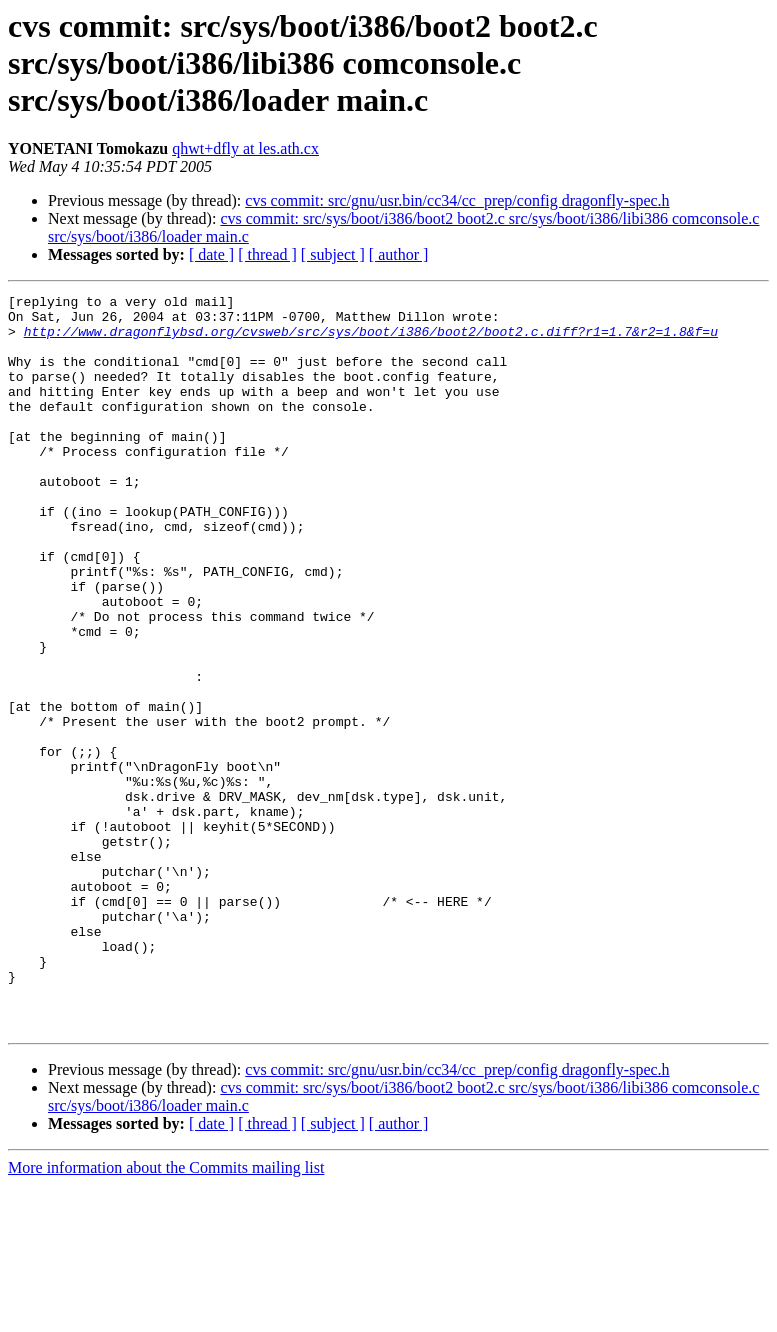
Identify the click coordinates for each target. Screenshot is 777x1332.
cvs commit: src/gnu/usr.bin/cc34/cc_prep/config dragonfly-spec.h (457, 200)
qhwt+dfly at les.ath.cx (245, 148)
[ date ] (211, 254)
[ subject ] (333, 254)
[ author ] (399, 254)
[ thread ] (267, 254)
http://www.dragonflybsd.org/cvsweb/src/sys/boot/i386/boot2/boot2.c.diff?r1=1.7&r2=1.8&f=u (371, 340)
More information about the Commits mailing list (166, 1314)
